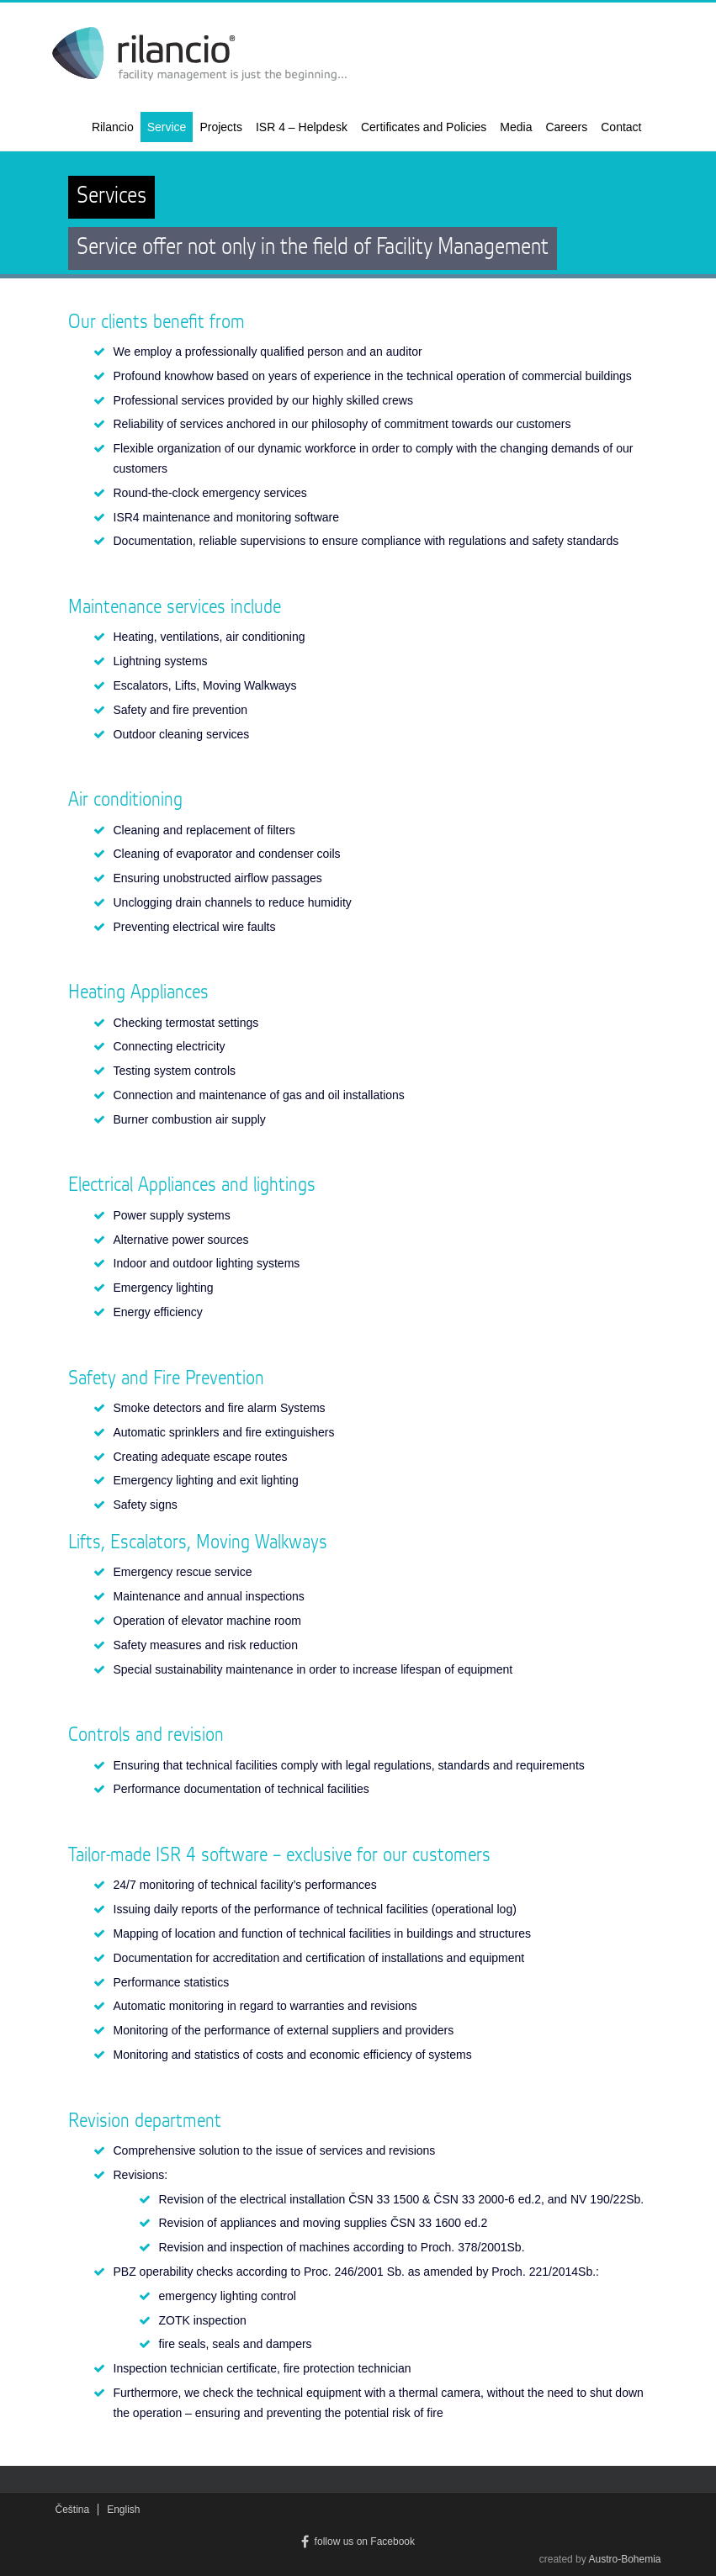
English (123, 2509)
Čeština (73, 2509)
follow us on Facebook (358, 2541)
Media (516, 127)
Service (167, 127)
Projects (220, 127)
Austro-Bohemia (624, 2559)
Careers (566, 127)
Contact (621, 127)
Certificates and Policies (423, 127)
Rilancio (113, 127)
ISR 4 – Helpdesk (301, 127)
